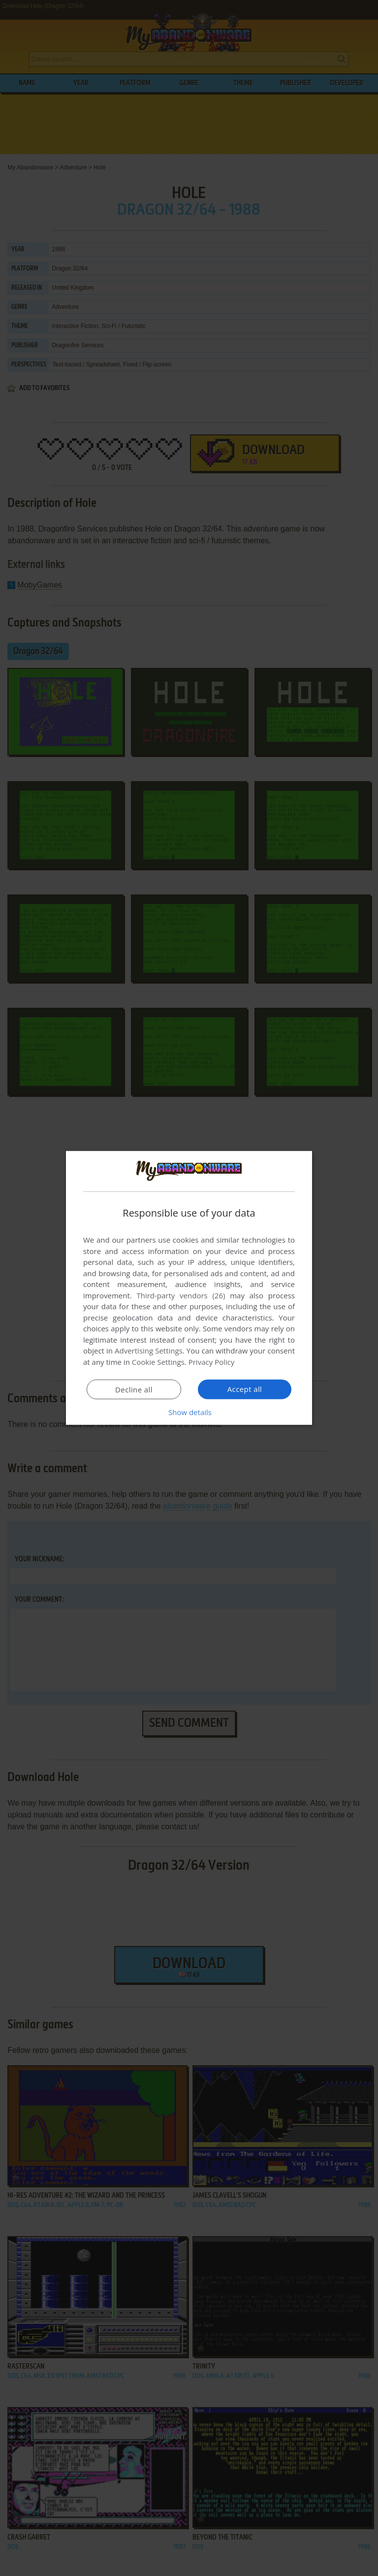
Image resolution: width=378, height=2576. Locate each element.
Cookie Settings (158, 1362)
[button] (189, 1412)
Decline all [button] (134, 1389)
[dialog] (189, 1288)
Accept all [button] (244, 1389)
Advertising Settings (149, 1350)
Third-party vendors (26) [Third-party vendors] (180, 1295)
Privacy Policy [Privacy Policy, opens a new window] (212, 1362)
